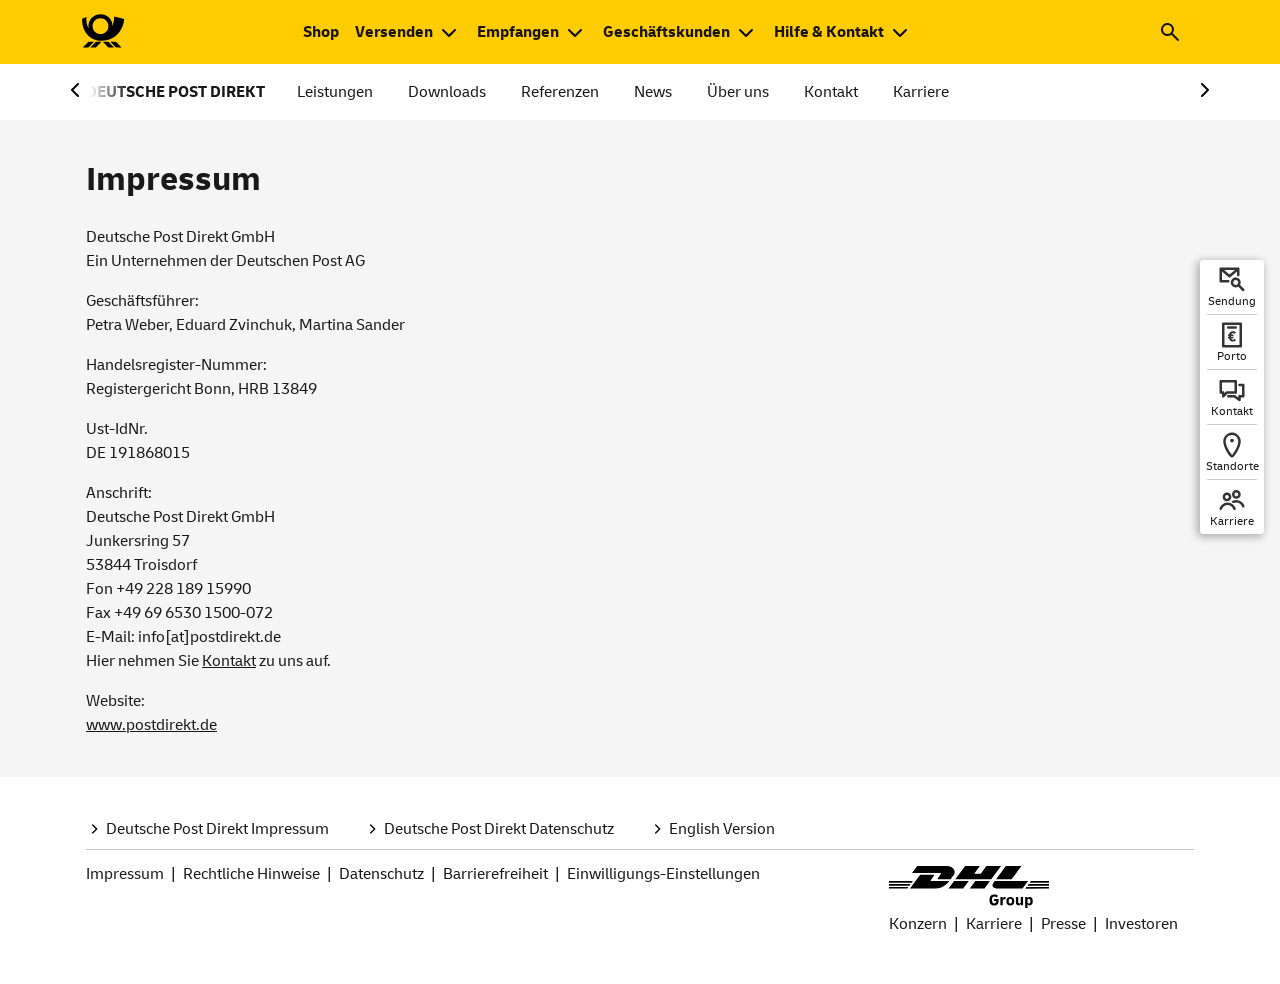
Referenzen (560, 92)
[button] (1170, 32)
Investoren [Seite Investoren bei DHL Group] (1141, 924)
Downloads (447, 92)
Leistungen (335, 92)
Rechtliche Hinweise (251, 874)
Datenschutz (381, 874)
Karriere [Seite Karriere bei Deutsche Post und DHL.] (994, 924)
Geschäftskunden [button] (666, 32)
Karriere (921, 92)
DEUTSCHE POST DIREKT (175, 92)
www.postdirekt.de (151, 725)
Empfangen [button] (518, 32)
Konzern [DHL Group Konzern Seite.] (918, 924)
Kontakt (831, 92)
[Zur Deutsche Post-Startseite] (102, 32)
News (653, 92)
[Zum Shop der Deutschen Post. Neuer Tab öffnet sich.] (321, 32)
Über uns (738, 92)
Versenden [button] (394, 32)
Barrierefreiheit (495, 874)
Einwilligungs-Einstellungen (663, 874)
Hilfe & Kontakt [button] (829, 32)
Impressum (125, 874)
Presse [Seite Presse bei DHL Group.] (1063, 924)
